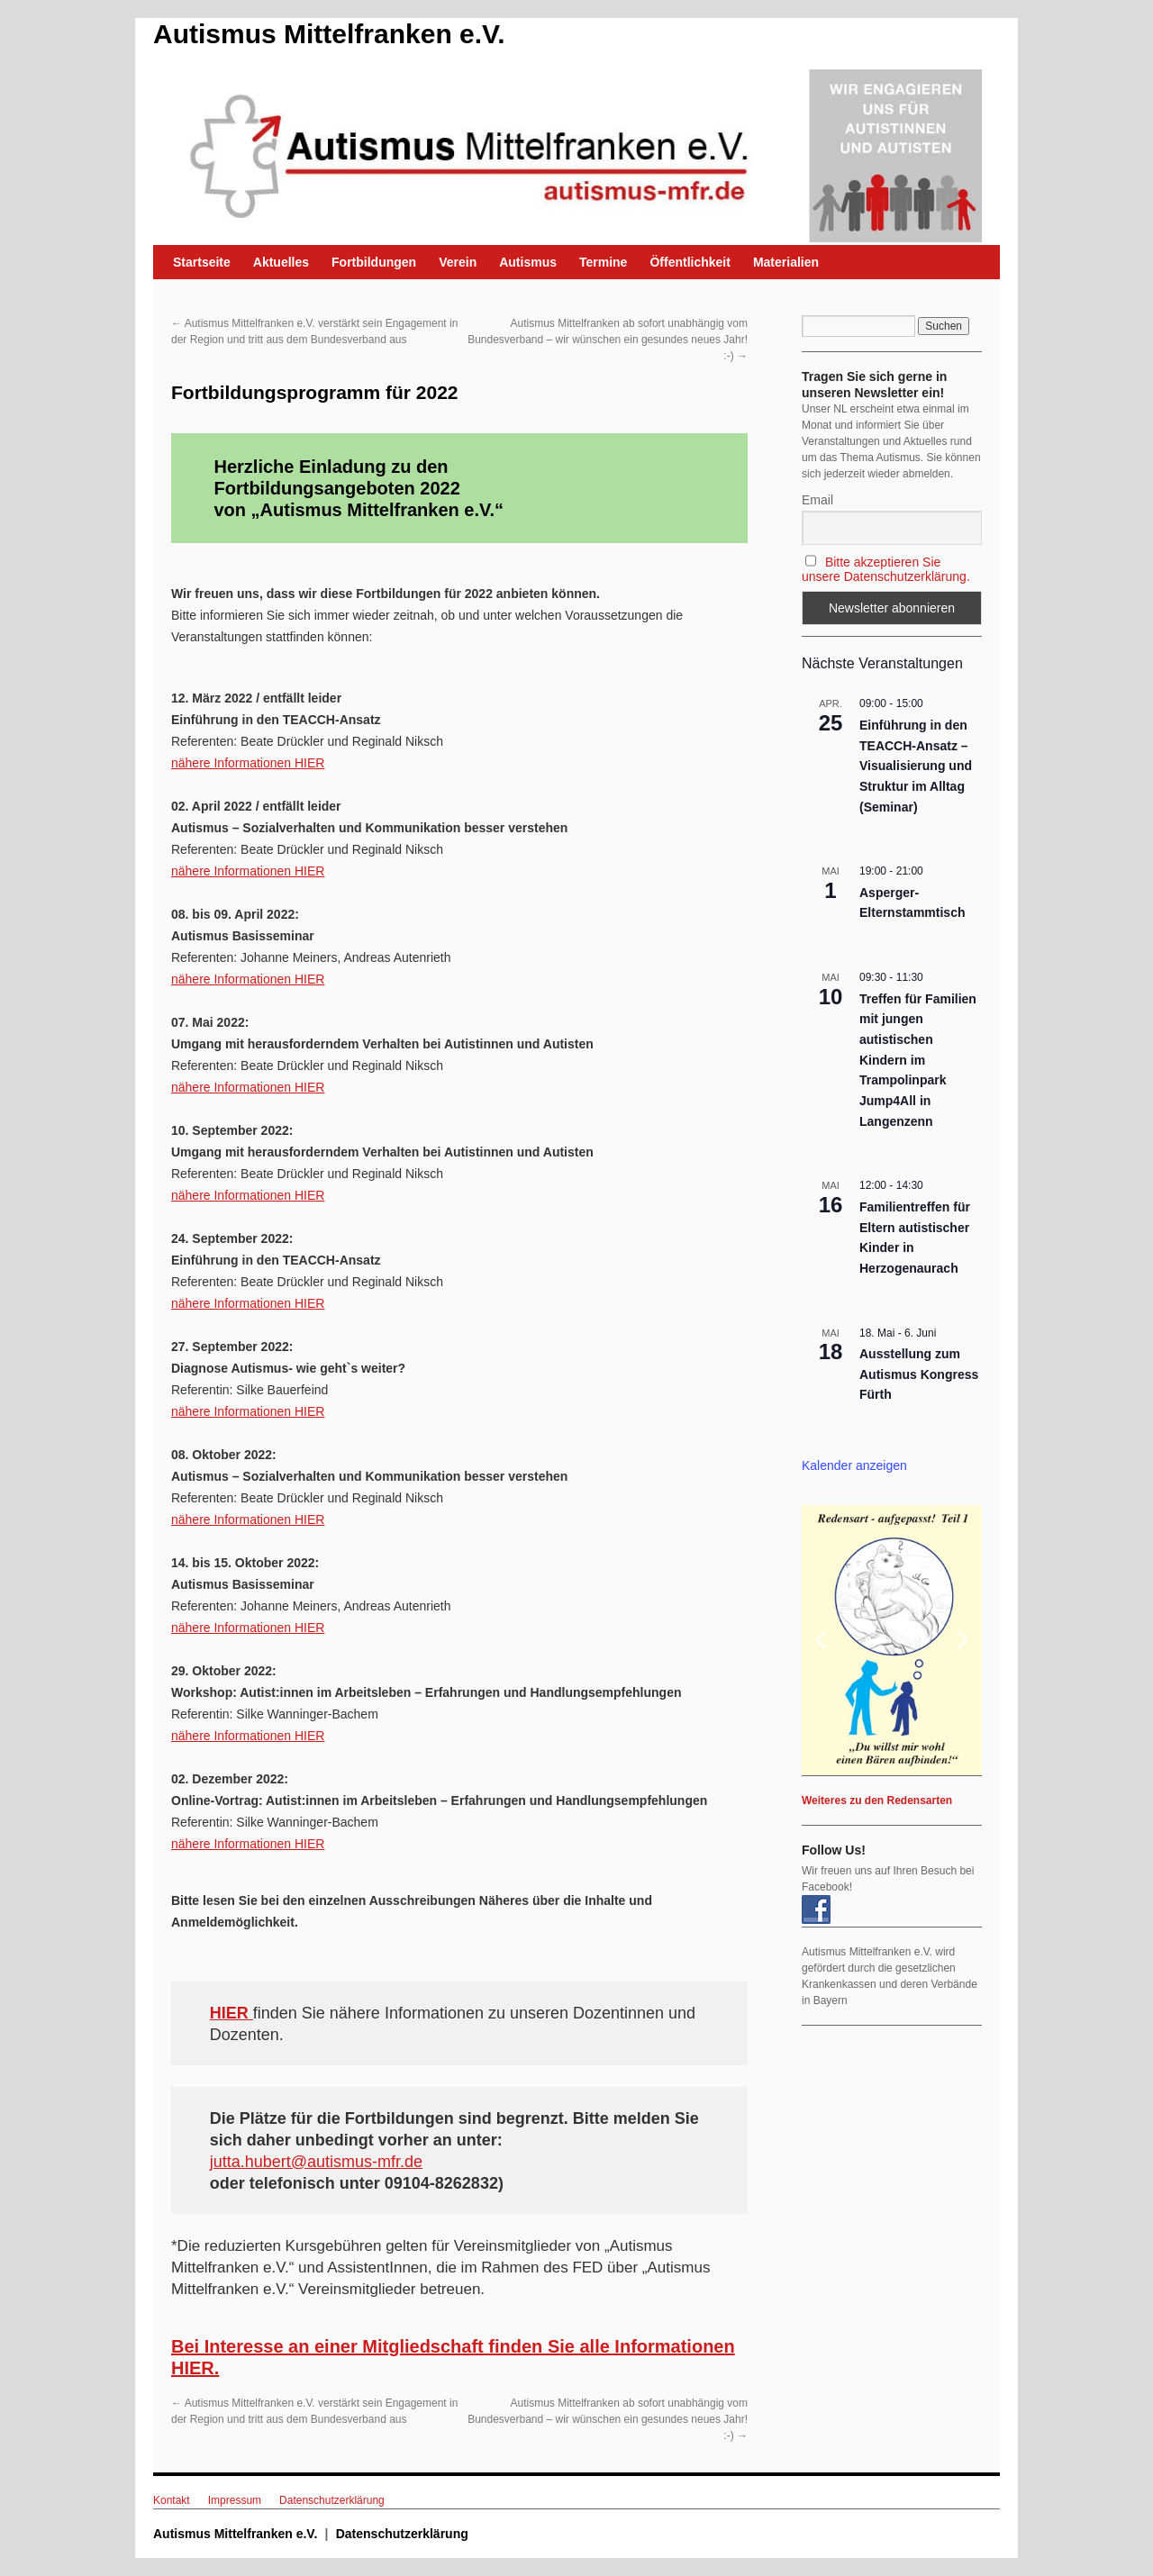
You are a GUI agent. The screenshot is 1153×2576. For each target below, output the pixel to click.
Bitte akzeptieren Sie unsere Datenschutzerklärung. (886, 569)
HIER (231, 2013)
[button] (892, 1640)
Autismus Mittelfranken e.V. (329, 34)
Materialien (786, 262)
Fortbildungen (373, 262)
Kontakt (171, 2500)
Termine (603, 262)
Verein (458, 262)
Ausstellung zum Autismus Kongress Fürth (918, 1374)
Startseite (202, 262)
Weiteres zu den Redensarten (877, 1800)
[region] (892, 1640)
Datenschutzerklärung (332, 2500)
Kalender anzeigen (854, 1465)
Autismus (528, 262)
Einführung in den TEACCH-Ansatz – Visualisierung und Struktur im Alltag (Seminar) (915, 766)
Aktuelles (281, 262)
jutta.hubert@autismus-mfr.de (316, 2162)
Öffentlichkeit (689, 262)
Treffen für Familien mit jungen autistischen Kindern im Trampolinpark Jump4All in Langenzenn (917, 1060)
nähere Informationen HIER (247, 763)
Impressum (234, 2500)
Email (817, 500)
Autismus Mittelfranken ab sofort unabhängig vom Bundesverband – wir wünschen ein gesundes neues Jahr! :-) (608, 339)
